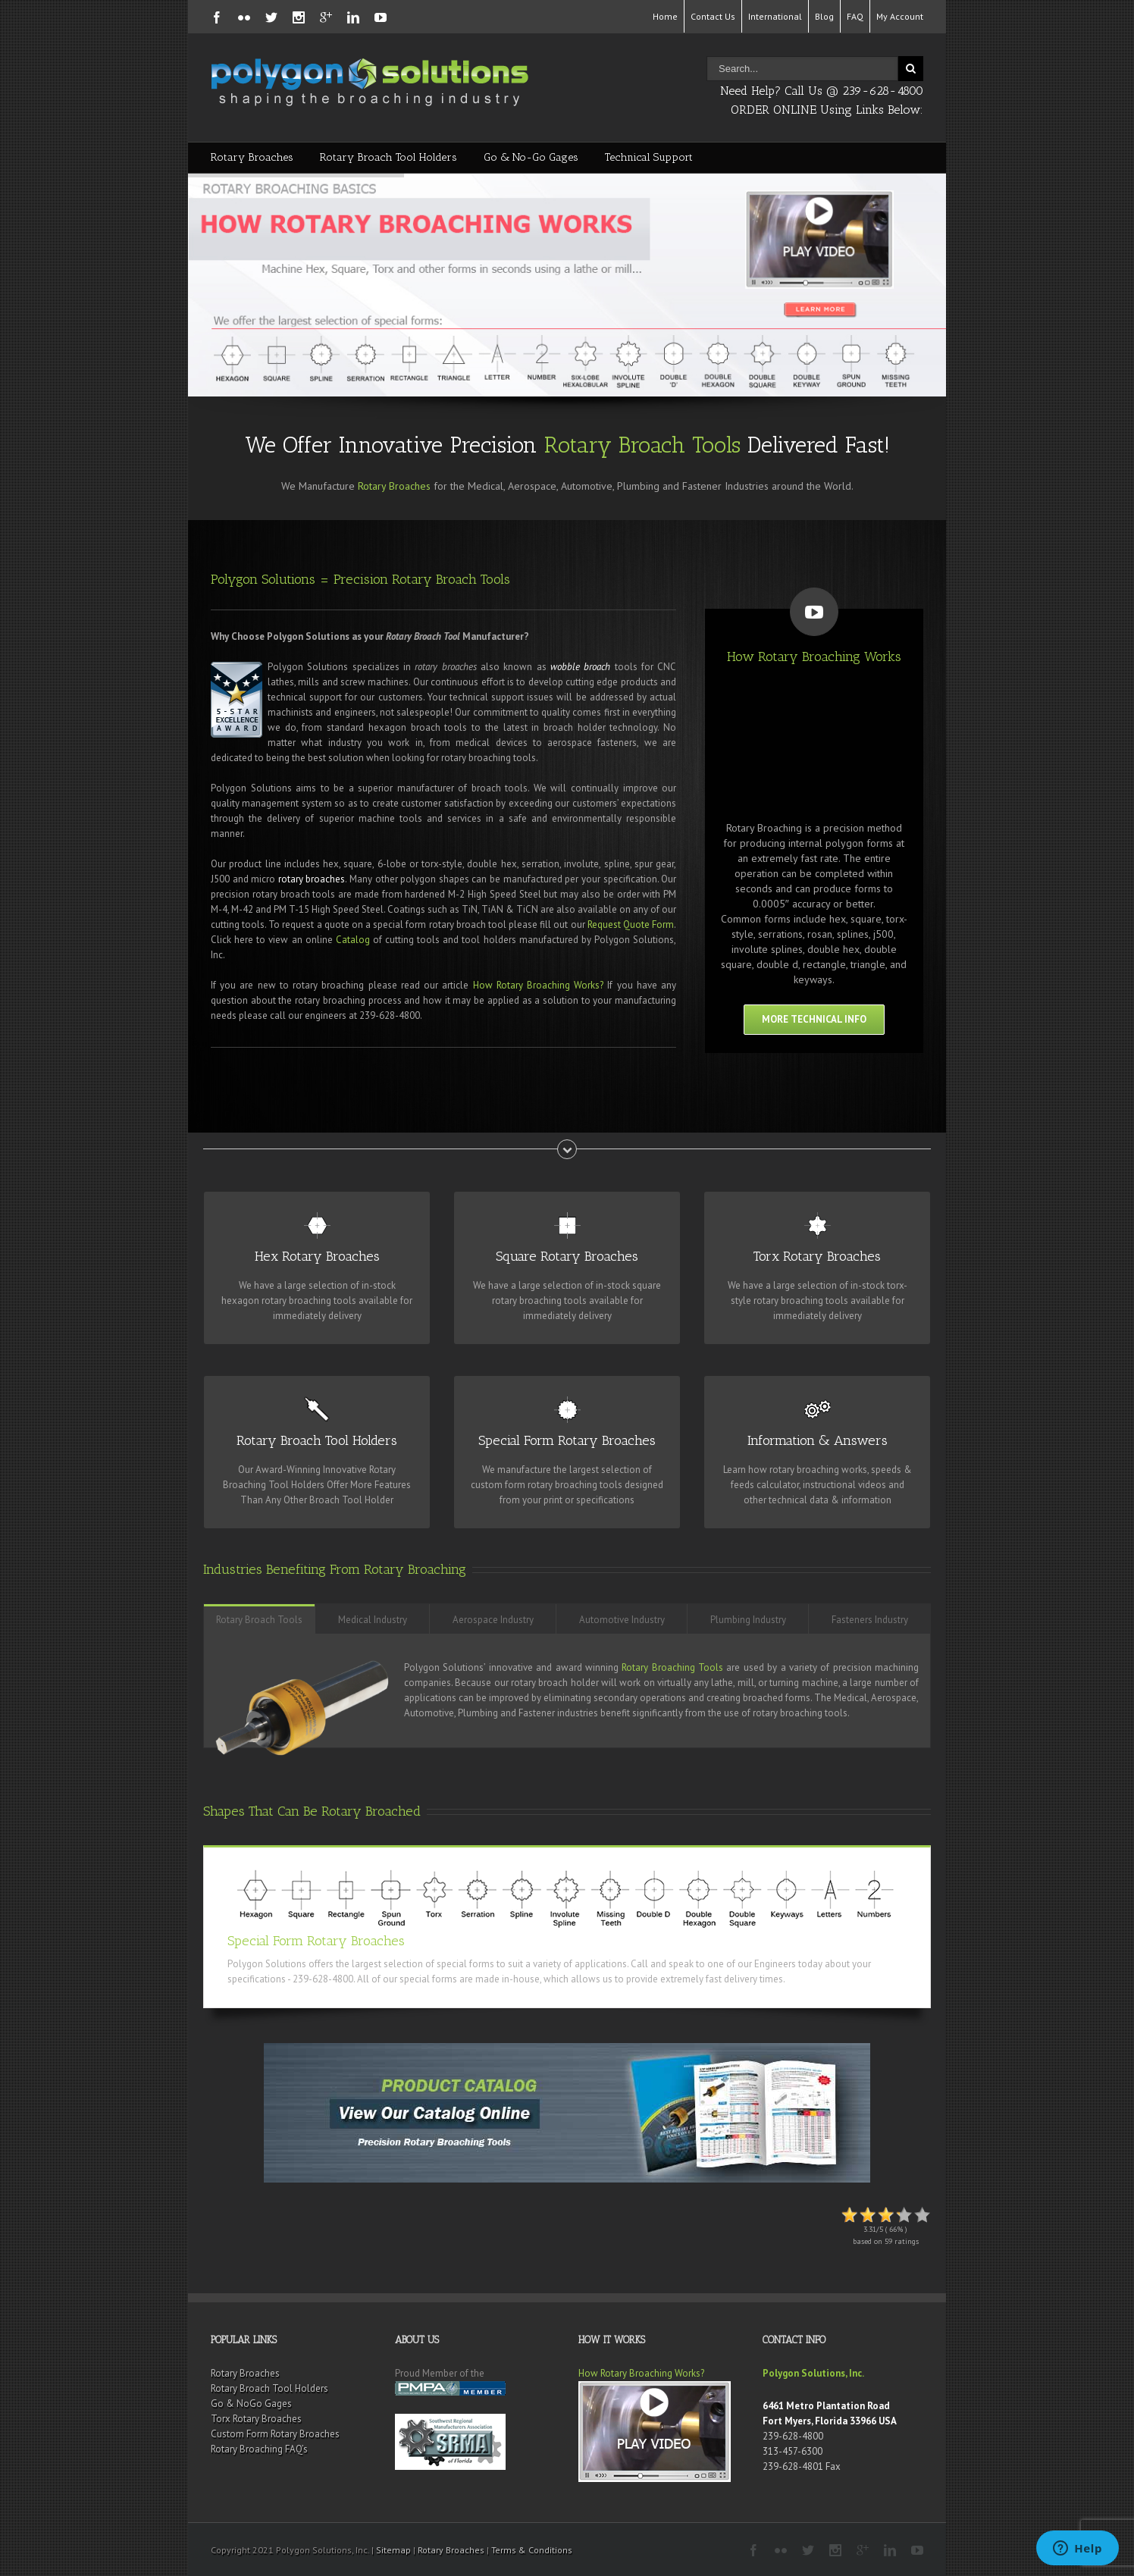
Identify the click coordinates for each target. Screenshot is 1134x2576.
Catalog (353, 939)
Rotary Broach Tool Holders (388, 157)
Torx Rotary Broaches (256, 2418)
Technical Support (649, 157)
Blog (824, 16)
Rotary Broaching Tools (672, 1667)
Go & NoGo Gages (251, 2403)
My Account (899, 16)
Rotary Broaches (252, 157)
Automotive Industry (622, 1619)
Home (665, 16)
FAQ (855, 16)
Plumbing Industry (748, 1619)
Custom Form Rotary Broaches (275, 2433)
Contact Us (713, 16)
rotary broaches (312, 879)
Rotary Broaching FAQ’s (259, 2449)
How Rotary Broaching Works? (538, 985)
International (775, 16)
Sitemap (393, 2550)
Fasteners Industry (870, 1619)
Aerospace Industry (493, 1619)
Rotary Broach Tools (642, 445)
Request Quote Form (630, 924)
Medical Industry (372, 1619)
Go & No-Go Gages (531, 157)
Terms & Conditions (531, 2550)
